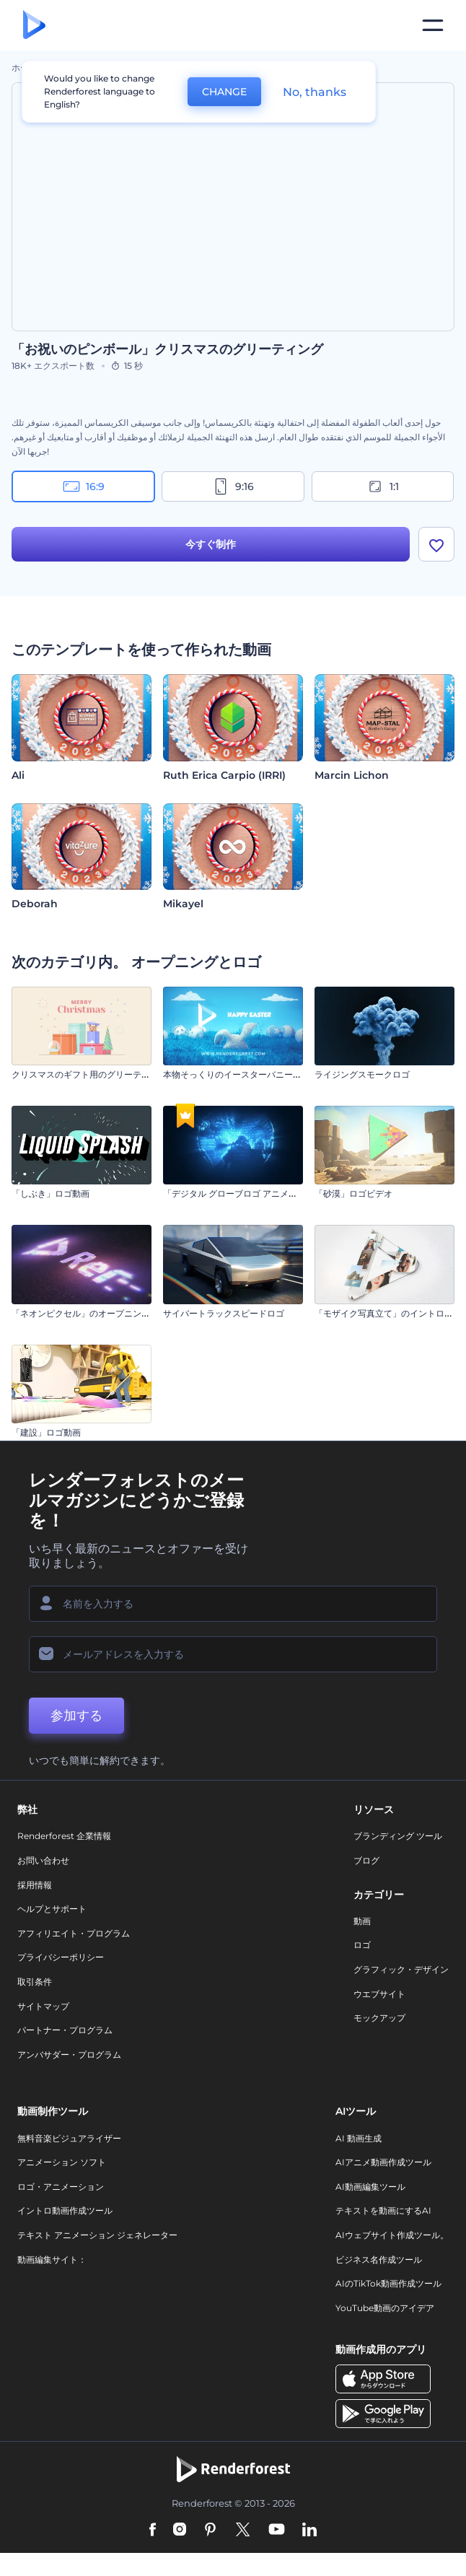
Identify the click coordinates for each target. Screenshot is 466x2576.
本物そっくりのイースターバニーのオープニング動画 (267, 1074)
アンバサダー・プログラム (69, 2054)
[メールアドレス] (233, 1654)
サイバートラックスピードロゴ (223, 1313)
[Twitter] (242, 2530)
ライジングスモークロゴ (362, 1074)
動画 (362, 1921)
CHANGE (224, 91)
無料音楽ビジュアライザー (69, 2138)
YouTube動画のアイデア (384, 2307)
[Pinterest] (210, 2530)
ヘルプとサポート (52, 1908)
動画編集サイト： (52, 2259)
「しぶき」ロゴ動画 (50, 1193)
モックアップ (379, 2017)
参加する (76, 1716)
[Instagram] (179, 2530)
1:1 (382, 486)
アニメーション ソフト (61, 2162)
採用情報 (34, 1884)
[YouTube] (276, 2530)
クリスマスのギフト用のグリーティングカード (102, 1074)
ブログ (366, 1860)
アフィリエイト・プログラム (73, 1933)
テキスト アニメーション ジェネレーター (97, 2235)
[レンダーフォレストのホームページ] (34, 25)
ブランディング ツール (397, 1835)
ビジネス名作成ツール (378, 2259)
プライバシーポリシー (60, 1957)
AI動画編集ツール (370, 2186)
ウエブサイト (379, 1993)
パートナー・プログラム (65, 2030)
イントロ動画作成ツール (65, 2210)
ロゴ (362, 1944)
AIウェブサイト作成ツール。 (392, 2235)
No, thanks (314, 92)
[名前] (233, 1604)
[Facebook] (152, 2530)
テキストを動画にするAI (383, 2210)
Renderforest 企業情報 (64, 1835)
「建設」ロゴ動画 (46, 1432)
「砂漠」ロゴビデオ (353, 1193)
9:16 (233, 486)
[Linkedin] (309, 2530)
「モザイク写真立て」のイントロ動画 (388, 1313)
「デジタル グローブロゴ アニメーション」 (247, 1193)
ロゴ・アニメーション (60, 2186)
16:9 (84, 486)
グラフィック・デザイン (401, 1969)
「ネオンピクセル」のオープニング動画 (89, 1313)
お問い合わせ (43, 1860)
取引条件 (34, 1981)
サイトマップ (43, 2006)
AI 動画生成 (358, 2138)
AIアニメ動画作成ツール (383, 2162)
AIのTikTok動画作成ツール (388, 2283)
